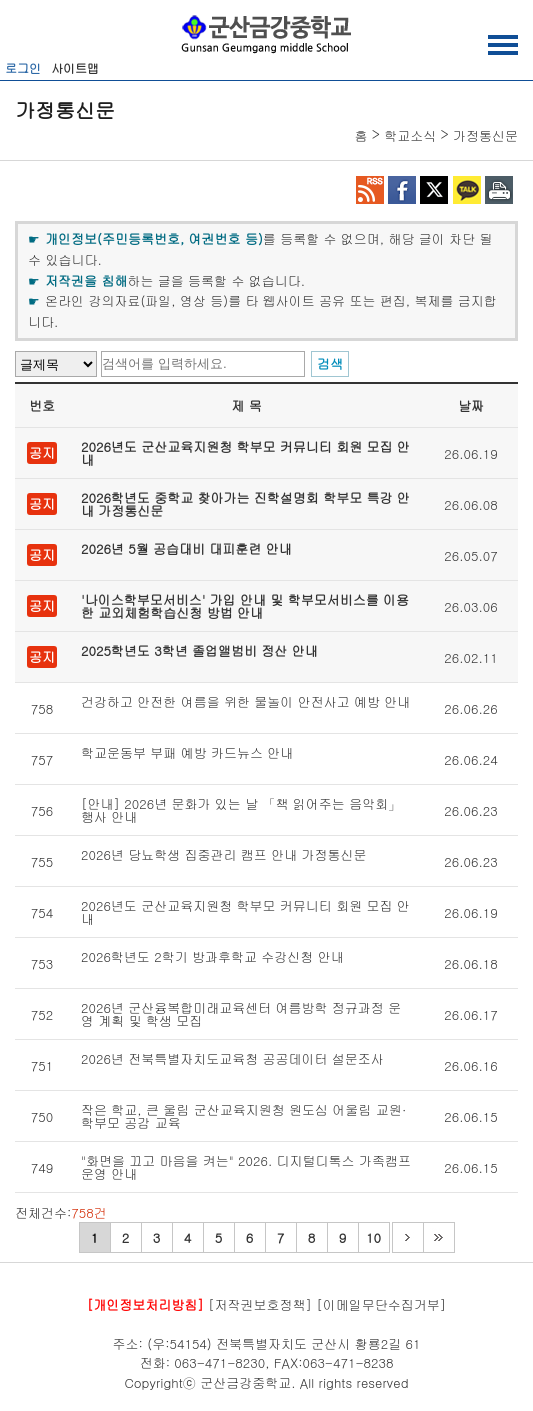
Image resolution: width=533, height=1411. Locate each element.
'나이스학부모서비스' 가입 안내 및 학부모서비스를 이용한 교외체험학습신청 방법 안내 (245, 606)
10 (373, 1237)
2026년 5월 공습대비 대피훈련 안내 (186, 550)
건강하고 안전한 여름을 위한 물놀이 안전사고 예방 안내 (245, 703)
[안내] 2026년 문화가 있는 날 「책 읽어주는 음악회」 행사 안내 (241, 810)
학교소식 (410, 135)
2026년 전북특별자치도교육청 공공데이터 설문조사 (232, 1060)
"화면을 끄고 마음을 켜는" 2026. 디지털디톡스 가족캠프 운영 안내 (246, 1167)
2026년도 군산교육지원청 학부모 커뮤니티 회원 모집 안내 (245, 453)
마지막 (439, 1237)
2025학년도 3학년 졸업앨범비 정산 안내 (199, 652)
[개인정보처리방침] (145, 1304)
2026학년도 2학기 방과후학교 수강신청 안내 (212, 958)
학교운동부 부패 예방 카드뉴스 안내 (187, 754)
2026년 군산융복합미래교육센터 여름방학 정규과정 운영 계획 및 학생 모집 (241, 1014)
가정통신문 (485, 135)
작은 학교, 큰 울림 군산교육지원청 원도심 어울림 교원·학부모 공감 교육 (244, 1116)
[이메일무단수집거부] (381, 1304)
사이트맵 (75, 67)
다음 (407, 1237)
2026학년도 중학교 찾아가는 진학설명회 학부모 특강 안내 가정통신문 (245, 504)
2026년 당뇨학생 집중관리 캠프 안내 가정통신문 (224, 856)
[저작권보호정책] (260, 1304)
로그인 (23, 67)
